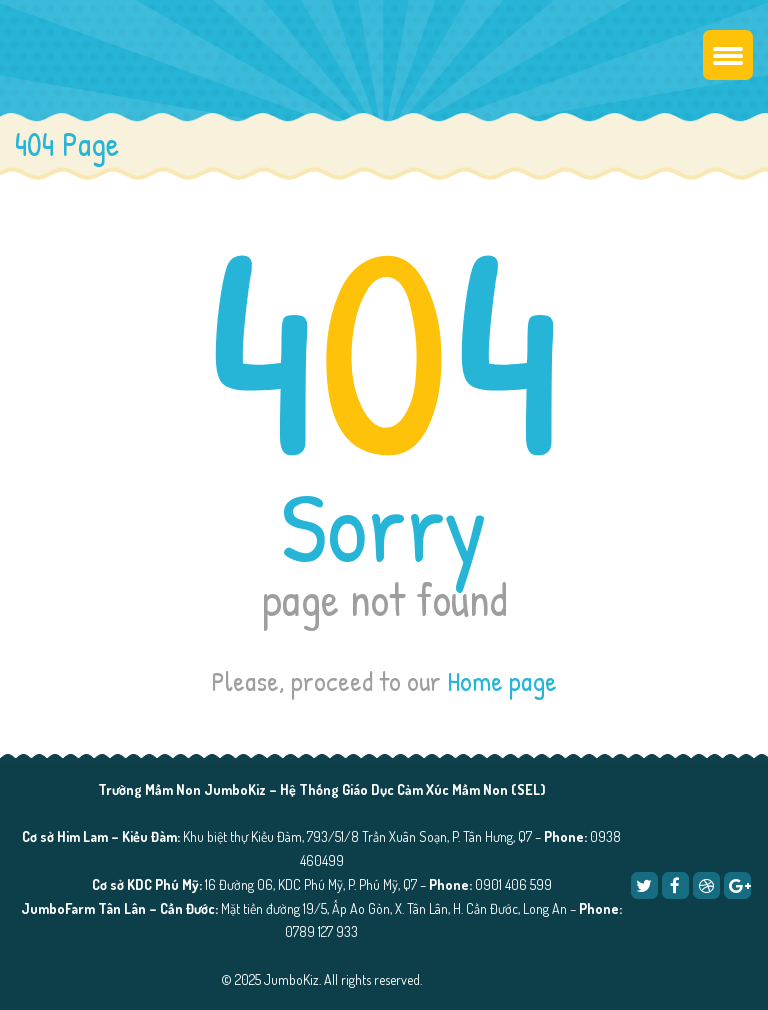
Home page (502, 681)
